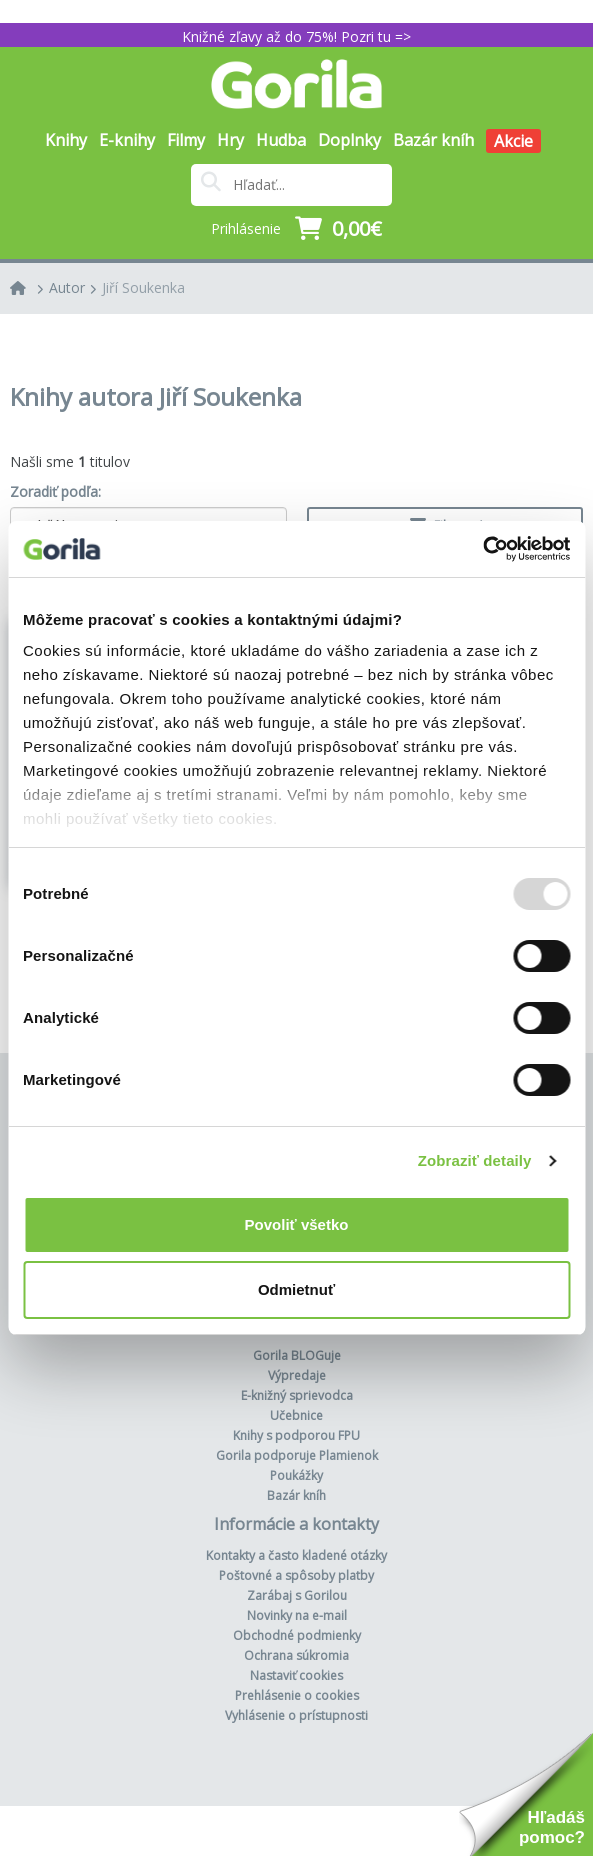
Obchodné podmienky (297, 1635)
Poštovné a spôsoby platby (296, 1575)
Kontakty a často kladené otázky (296, 1555)
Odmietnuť (296, 1289)
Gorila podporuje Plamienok (297, 1455)
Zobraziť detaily (475, 1160)
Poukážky (296, 1475)
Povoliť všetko (297, 1224)
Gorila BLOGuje (297, 1355)
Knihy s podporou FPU (296, 1435)
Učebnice (296, 1415)
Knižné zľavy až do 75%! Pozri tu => (296, 36)
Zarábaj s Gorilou (297, 1595)
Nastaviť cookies (296, 1675)
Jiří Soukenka (143, 287)
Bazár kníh (433, 140)
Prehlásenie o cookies (297, 1695)
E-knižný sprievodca (297, 1395)
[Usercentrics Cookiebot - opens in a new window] (482, 549)
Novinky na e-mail (297, 1615)
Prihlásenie (246, 228)
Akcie (513, 141)
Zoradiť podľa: (55, 491)
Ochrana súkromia (296, 1655)
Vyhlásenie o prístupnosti (296, 1715)
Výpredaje (297, 1375)
